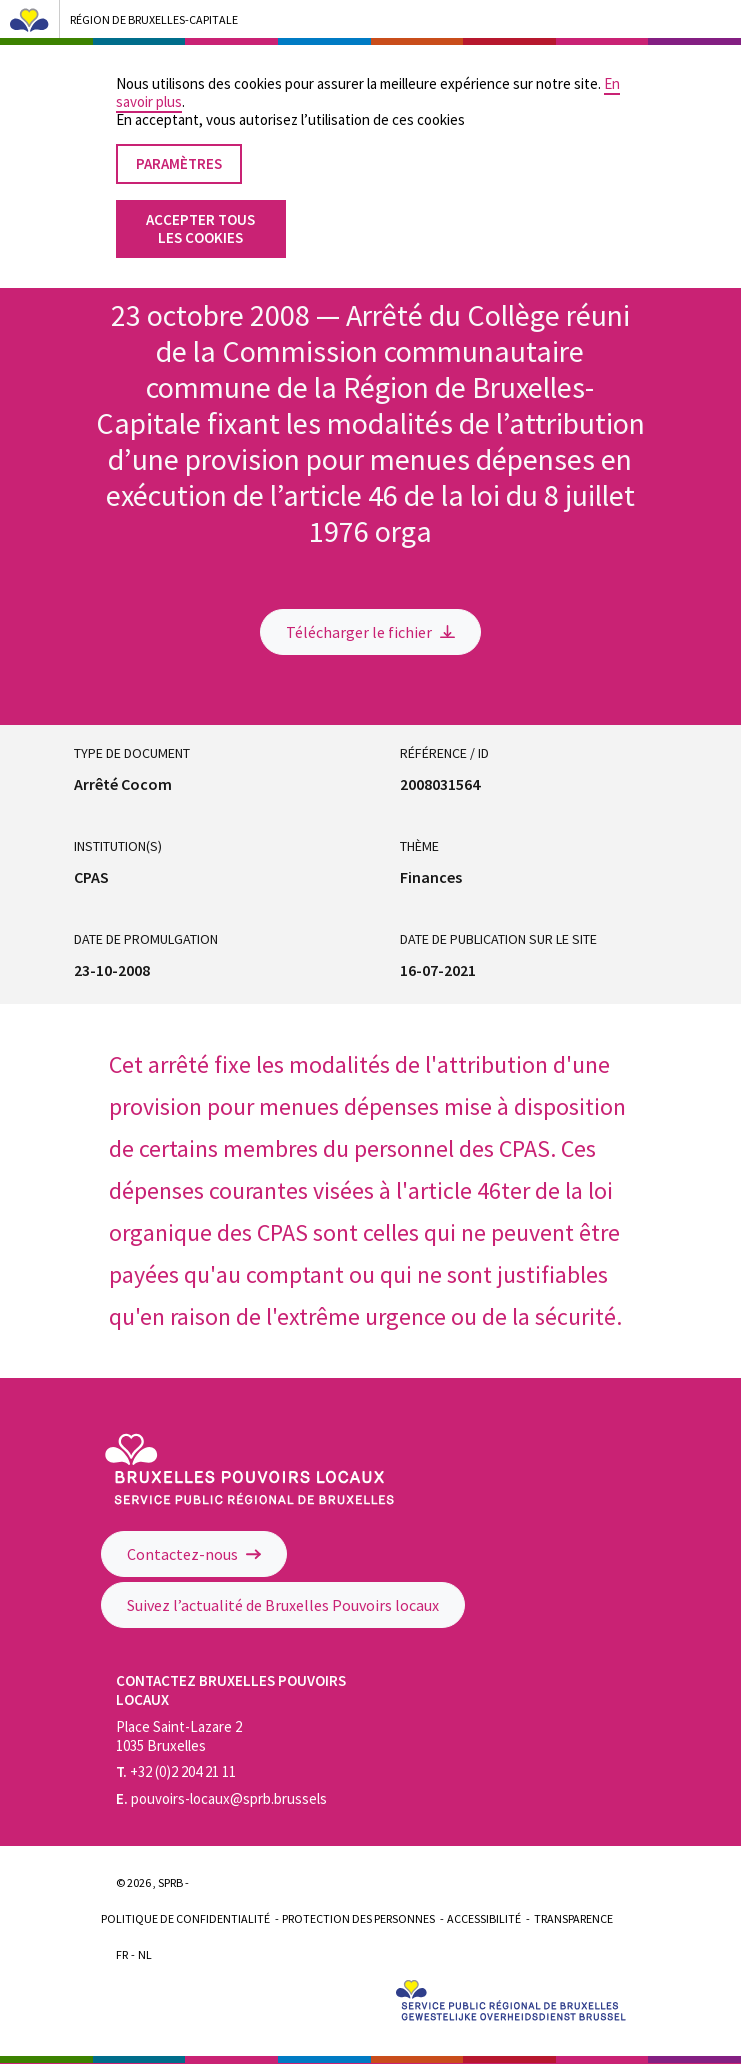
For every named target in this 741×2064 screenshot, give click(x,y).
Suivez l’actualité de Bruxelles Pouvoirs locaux (283, 1605)
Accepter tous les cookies (200, 205)
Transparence (573, 1918)
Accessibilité (484, 1918)
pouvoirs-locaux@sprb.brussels (221, 1798)
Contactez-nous (194, 1554)
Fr (122, 1954)
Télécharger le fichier (370, 632)
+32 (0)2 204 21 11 (176, 1771)
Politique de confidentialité (185, 1918)
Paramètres (179, 140)
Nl (145, 1954)
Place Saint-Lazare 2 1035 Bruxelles (179, 1736)
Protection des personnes (358, 1918)
